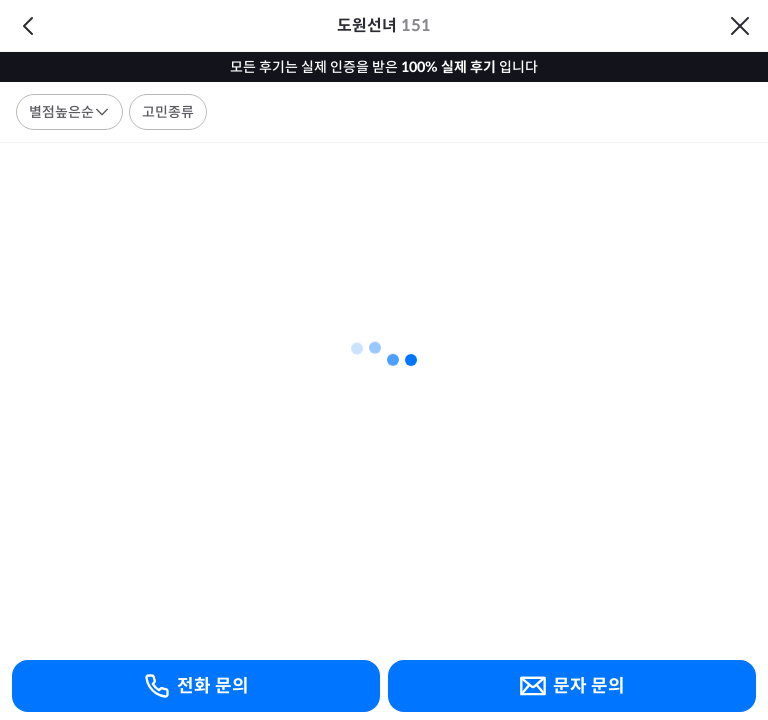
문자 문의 (572, 686)
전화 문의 (196, 686)
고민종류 (168, 112)
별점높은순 (69, 112)
